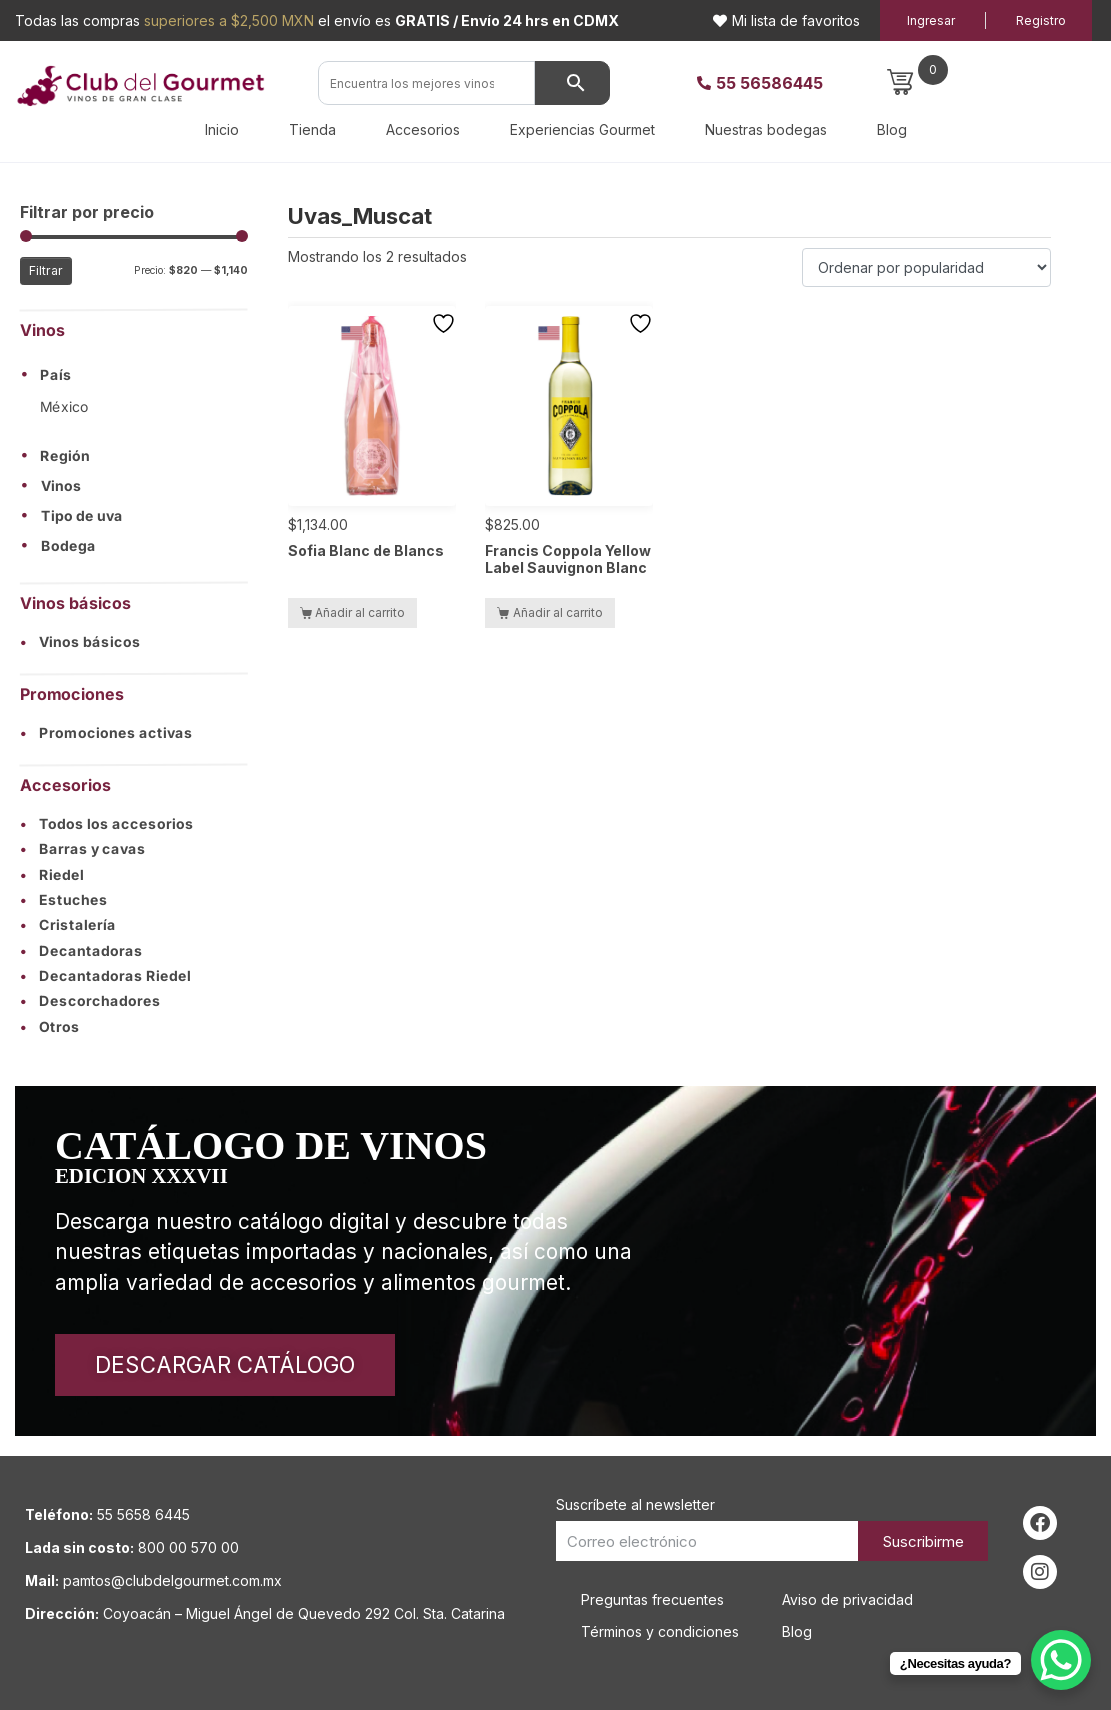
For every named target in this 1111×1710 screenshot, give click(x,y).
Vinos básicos (80, 641)
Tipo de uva (82, 516)
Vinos (61, 486)
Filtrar (46, 270)
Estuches (64, 899)
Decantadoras (81, 950)
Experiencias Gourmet (582, 129)
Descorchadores (90, 1002)
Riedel (52, 874)
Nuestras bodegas (766, 129)
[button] (134, 375)
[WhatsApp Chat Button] (1061, 1660)
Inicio (222, 129)
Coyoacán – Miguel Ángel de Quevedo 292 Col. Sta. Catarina (304, 1613)
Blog (892, 129)
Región (65, 456)
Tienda (312, 129)
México (64, 406)
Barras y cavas (83, 849)
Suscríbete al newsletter (635, 1504)
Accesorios (423, 129)
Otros (50, 1026)
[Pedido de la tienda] (926, 267)
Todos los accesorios (107, 824)
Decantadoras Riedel (105, 976)
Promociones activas (106, 733)
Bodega (68, 546)
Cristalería (68, 925)
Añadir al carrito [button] (360, 612)
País (56, 376)
